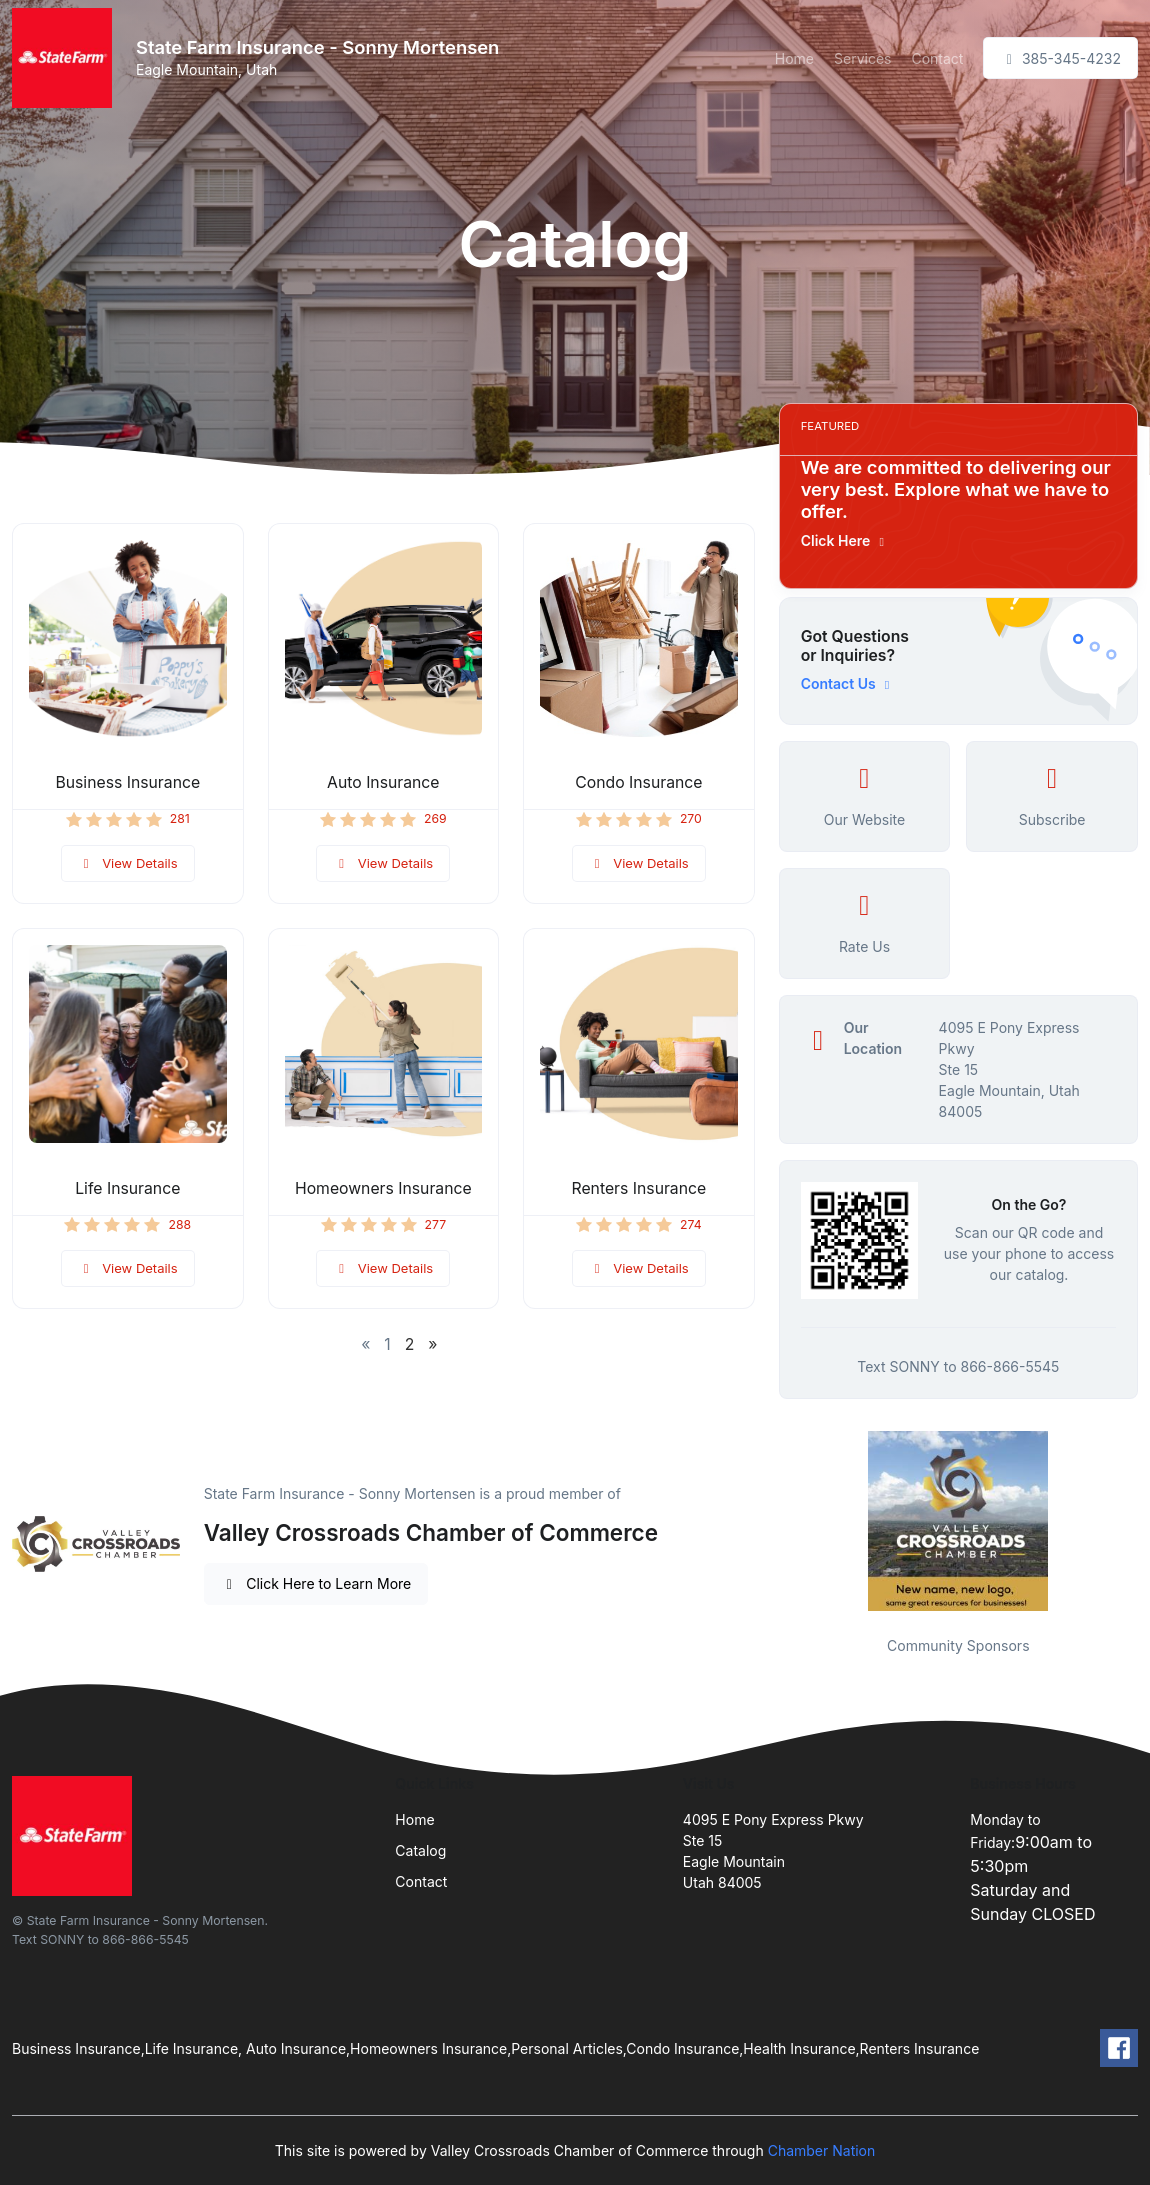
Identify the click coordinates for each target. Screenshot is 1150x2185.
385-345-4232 (1060, 58)
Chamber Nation (822, 2150)
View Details (128, 863)
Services (862, 58)
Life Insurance (127, 1188)
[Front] (66, 58)
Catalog (420, 1850)
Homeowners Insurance (383, 1188)
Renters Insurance (639, 1188)
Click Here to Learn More (316, 1583)
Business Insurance (127, 782)
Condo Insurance (638, 782)
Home (794, 58)
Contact (937, 58)
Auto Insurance (383, 782)
